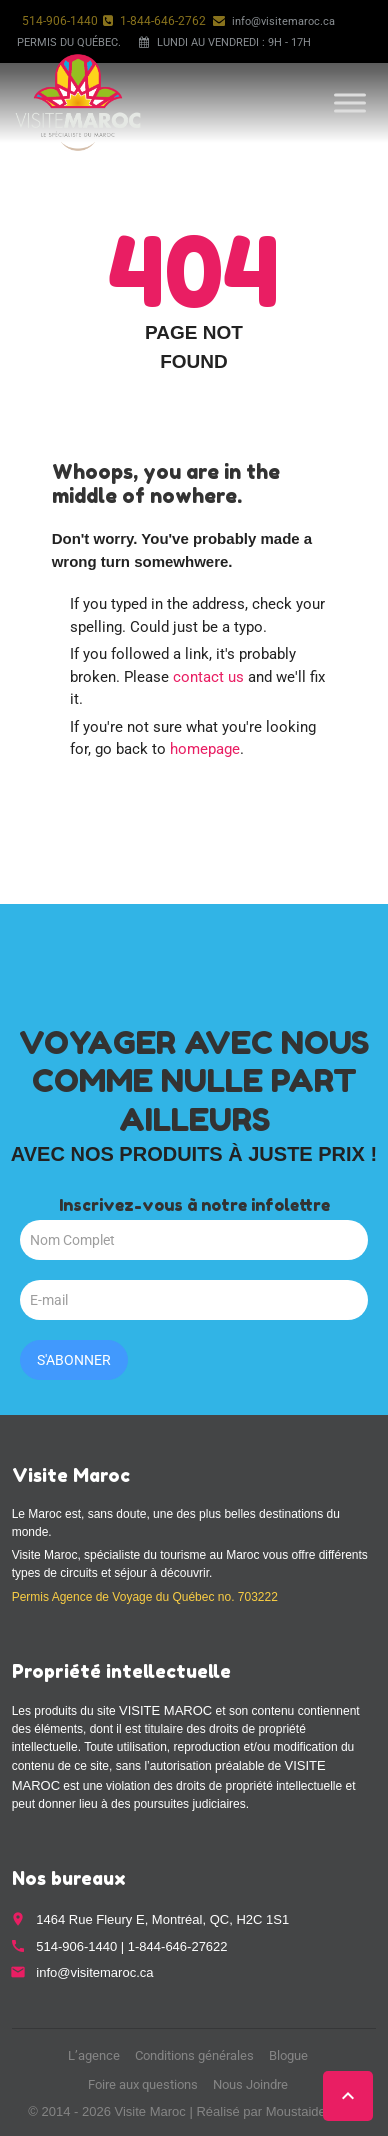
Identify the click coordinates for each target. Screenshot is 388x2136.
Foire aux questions (143, 2084)
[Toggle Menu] (350, 102)
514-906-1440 (60, 21)
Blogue (288, 2055)
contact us (208, 677)
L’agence (94, 2055)
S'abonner (74, 1360)
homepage (205, 749)
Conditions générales (194, 2055)
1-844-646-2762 (163, 21)
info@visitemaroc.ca (283, 21)
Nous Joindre (250, 2084)
